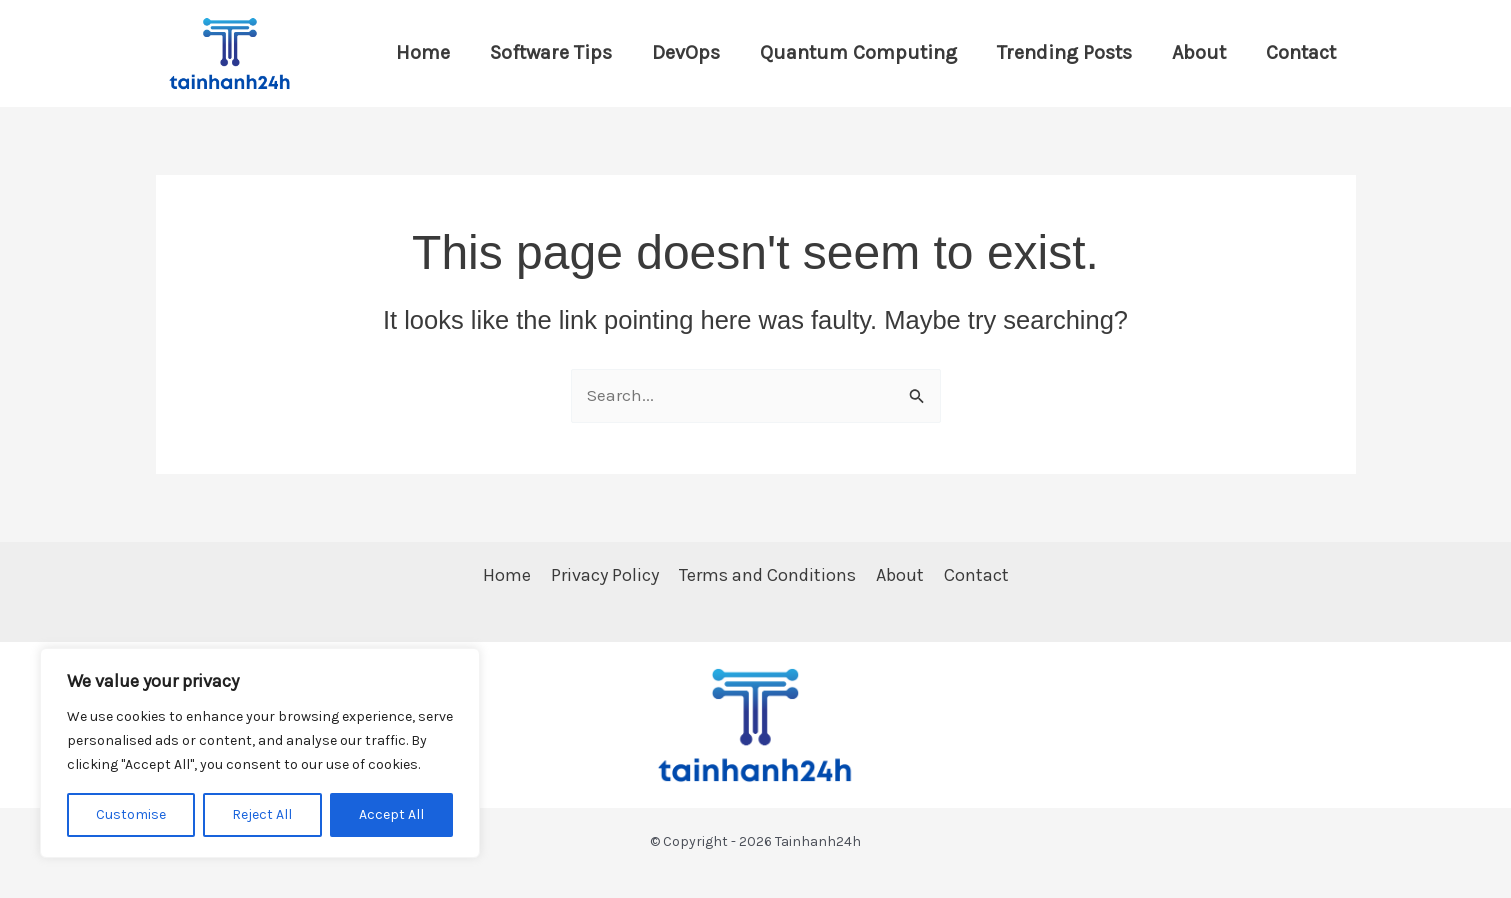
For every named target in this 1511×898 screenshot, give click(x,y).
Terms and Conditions (767, 575)
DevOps (686, 53)
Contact (1301, 53)
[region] (260, 753)
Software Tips (551, 53)
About (1199, 53)
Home (423, 53)
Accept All (391, 814)
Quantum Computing (858, 53)
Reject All (262, 814)
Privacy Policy (605, 575)
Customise (131, 814)
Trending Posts (1064, 53)
